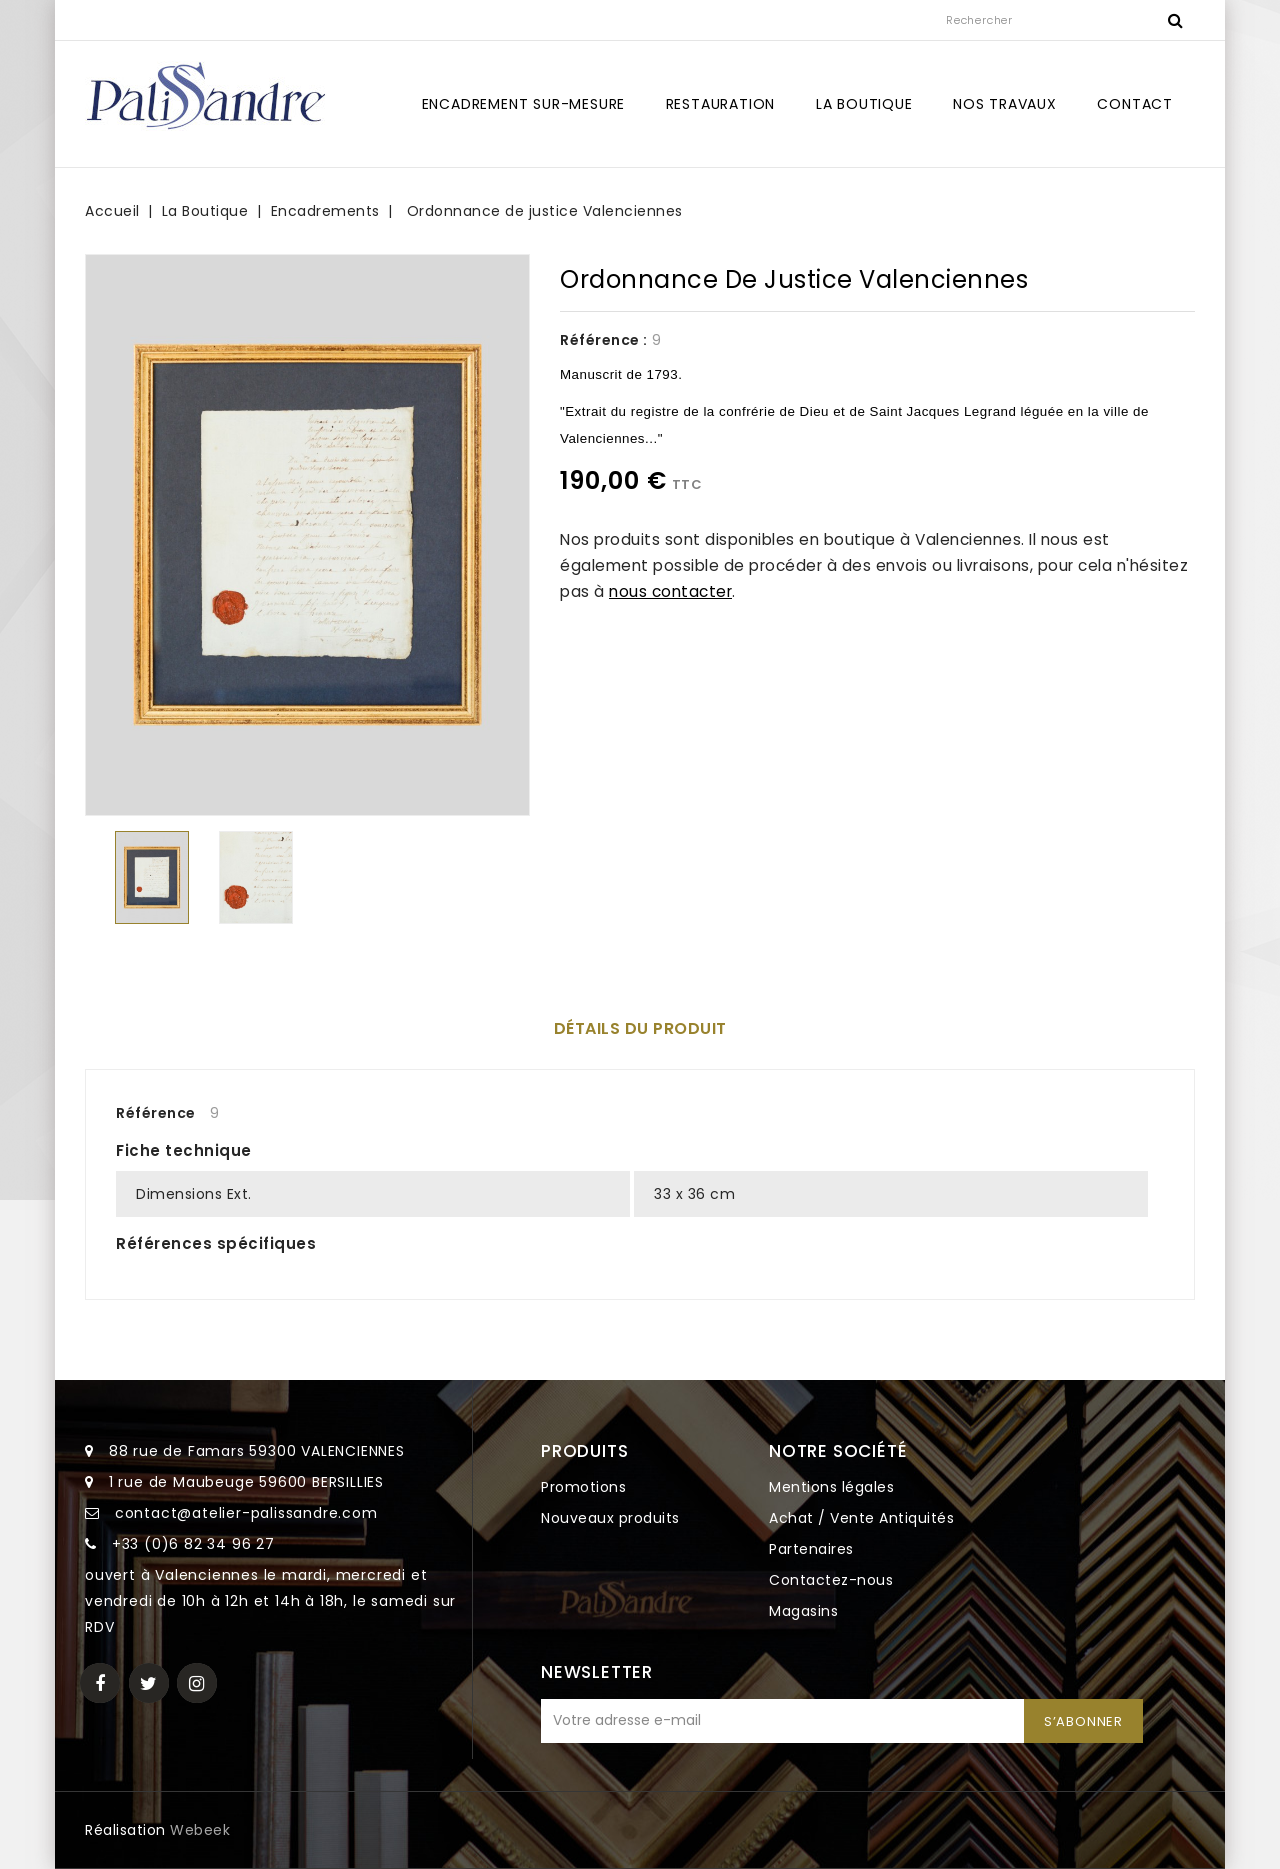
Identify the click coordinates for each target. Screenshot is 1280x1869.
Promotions (583, 1487)
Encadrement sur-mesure (524, 104)
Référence (156, 1113)
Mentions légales (831, 1487)
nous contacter (670, 591)
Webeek (200, 1830)
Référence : (604, 340)
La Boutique (864, 104)
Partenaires (811, 1549)
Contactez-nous (831, 1580)
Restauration (721, 104)
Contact (1135, 104)
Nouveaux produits (610, 1518)
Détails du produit (640, 1028)
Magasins (803, 1611)
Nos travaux (1005, 104)
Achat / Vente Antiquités (861, 1518)
